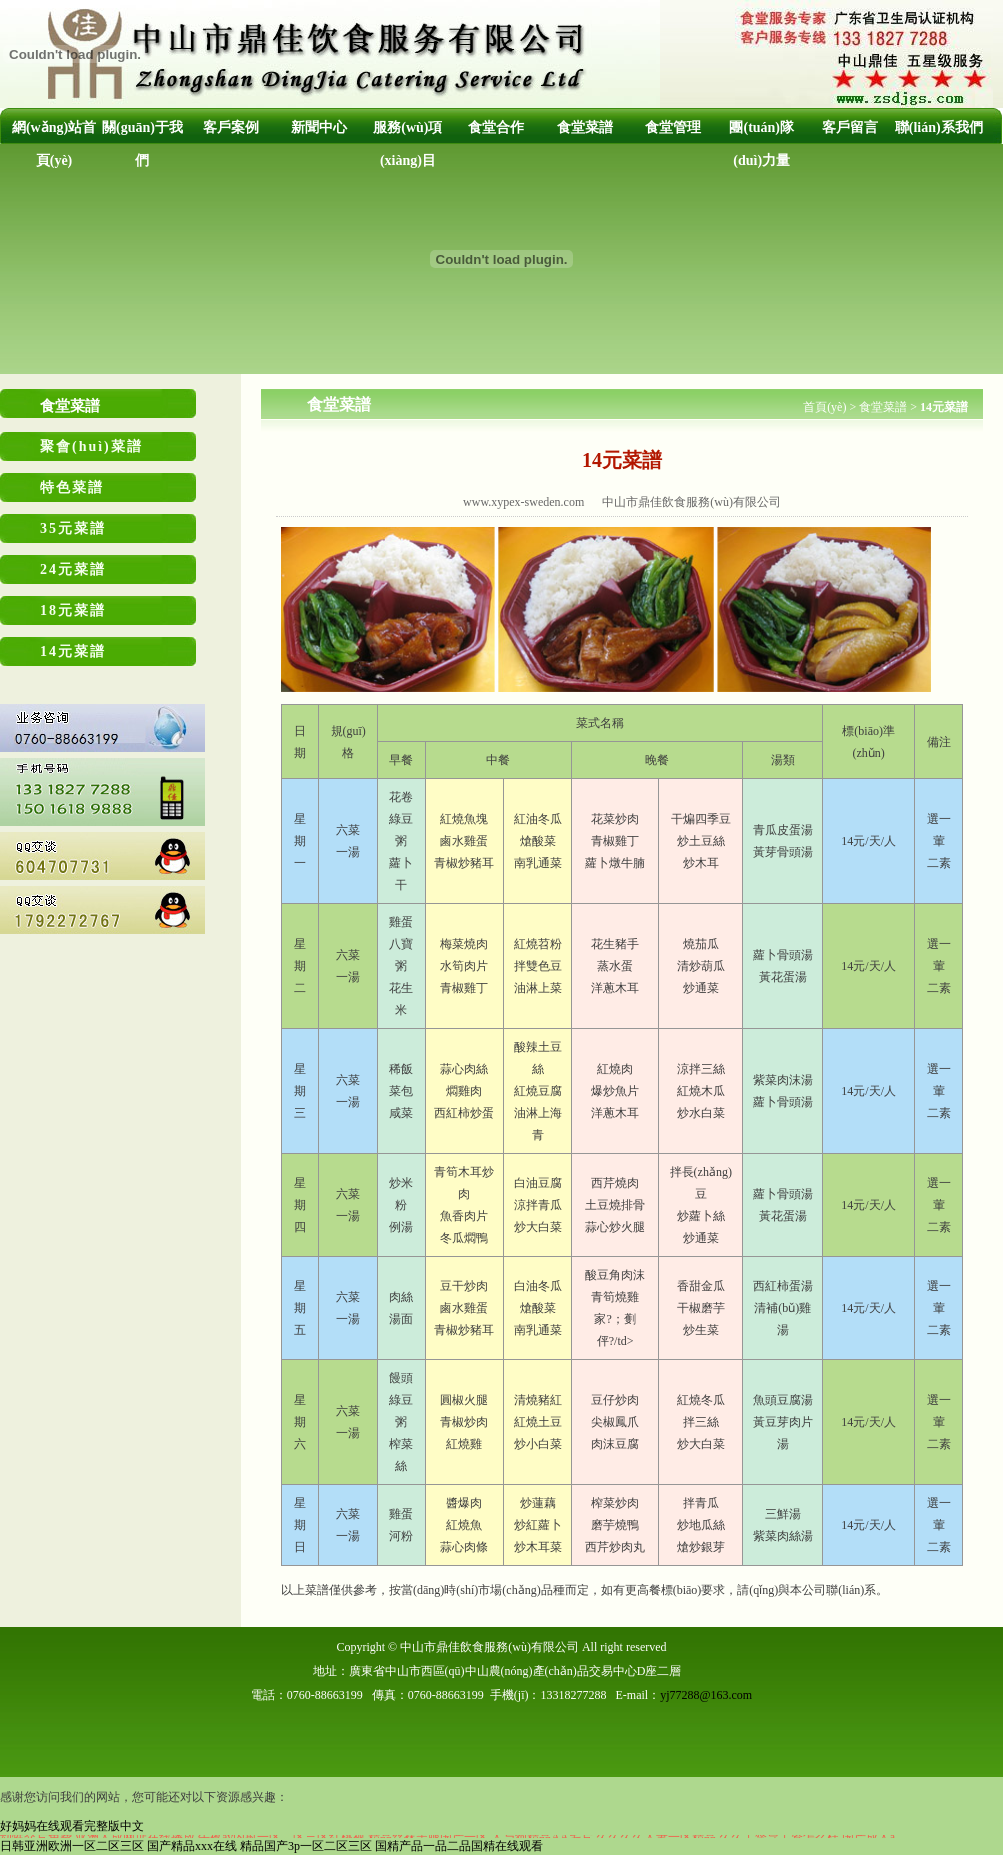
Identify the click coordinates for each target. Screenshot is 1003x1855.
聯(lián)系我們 (939, 127)
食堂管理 (673, 127)
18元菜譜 (73, 610)
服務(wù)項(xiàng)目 (407, 144)
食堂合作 (496, 127)
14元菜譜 (73, 651)
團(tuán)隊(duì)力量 (761, 144)
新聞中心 (319, 127)
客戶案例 (231, 127)
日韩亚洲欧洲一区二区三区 (72, 1846)
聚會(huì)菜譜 (91, 446)
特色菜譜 (72, 487)
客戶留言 (850, 127)
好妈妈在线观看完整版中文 (72, 1826)
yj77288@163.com (706, 1695)
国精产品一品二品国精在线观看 (459, 1846)
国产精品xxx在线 (192, 1846)
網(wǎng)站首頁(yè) (54, 144)
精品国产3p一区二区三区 (306, 1846)
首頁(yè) (824, 407)
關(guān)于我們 (142, 144)
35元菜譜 (73, 528)
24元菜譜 (73, 569)
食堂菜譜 (585, 127)
